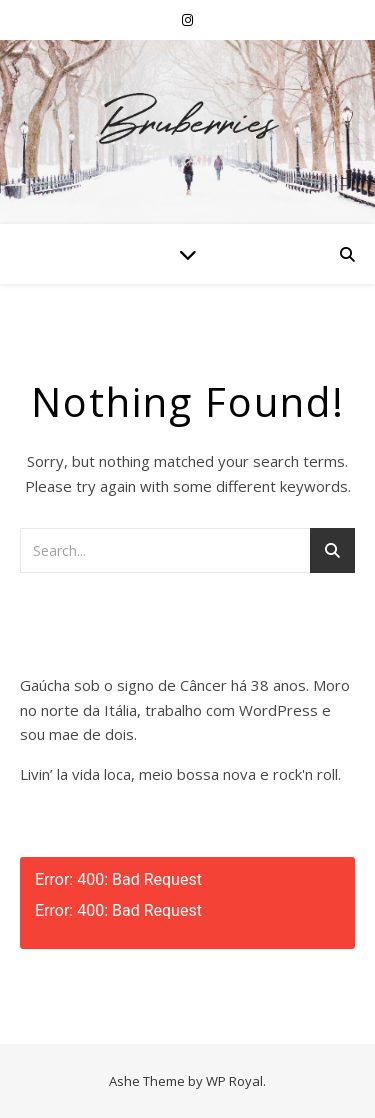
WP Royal (234, 1081)
